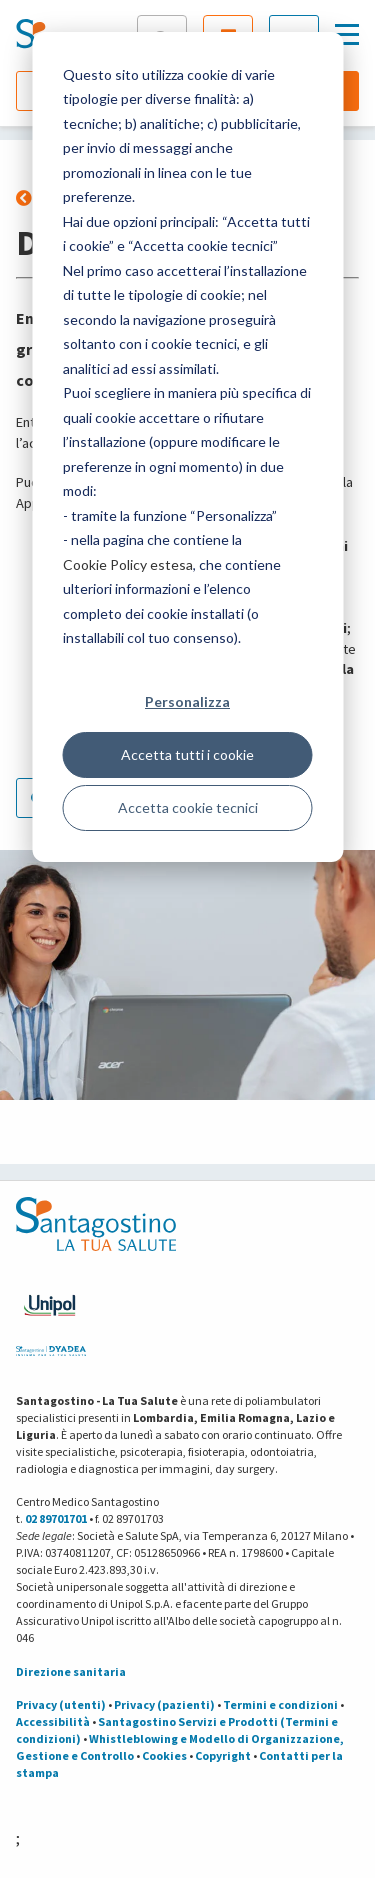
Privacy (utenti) (61, 1704)
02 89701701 (56, 1518)
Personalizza (187, 701)
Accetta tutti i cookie (187, 754)
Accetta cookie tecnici (188, 807)
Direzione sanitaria (71, 1671)
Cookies (164, 1755)
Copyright (223, 1755)
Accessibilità (53, 1721)
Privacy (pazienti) (164, 1704)
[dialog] (187, 447)
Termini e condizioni (280, 1704)
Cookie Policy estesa (128, 564)
